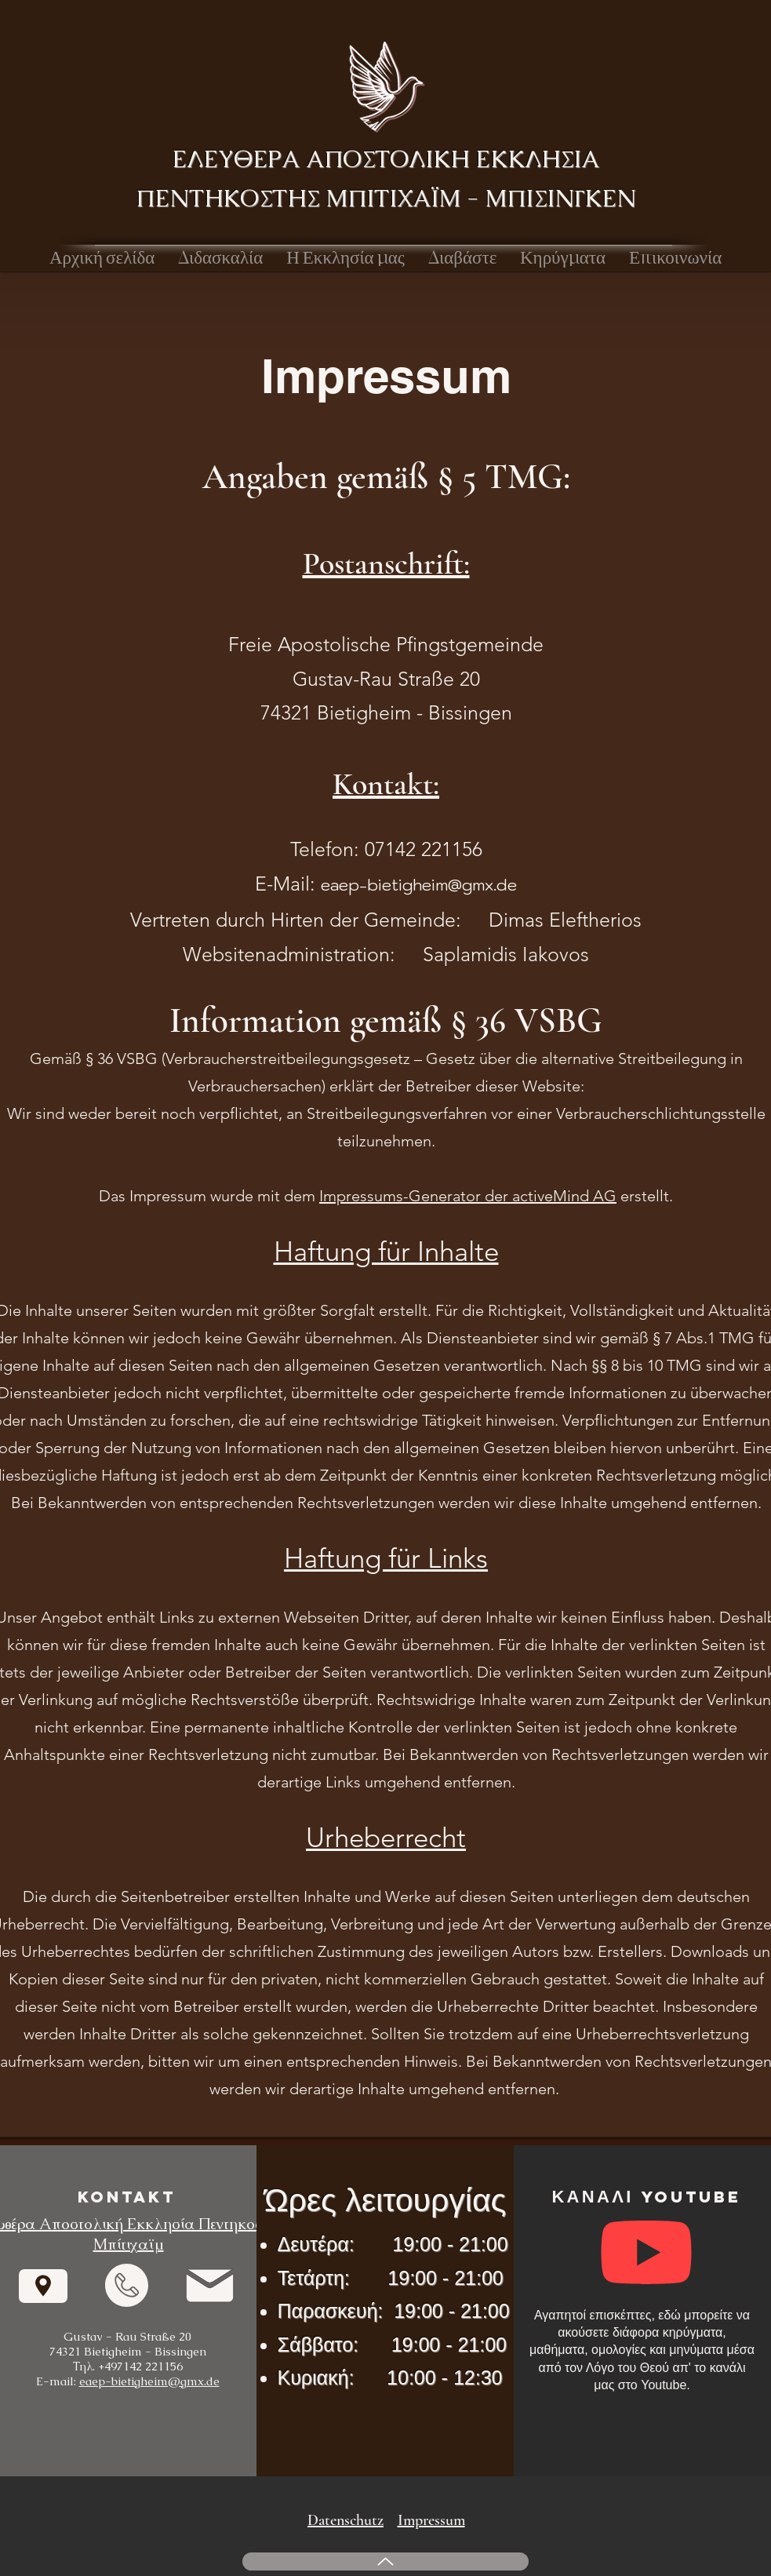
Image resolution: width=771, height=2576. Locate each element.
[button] (220, 257)
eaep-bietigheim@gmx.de (419, 885)
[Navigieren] (43, 2286)
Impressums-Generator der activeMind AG (467, 1195)
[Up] (385, 2561)
